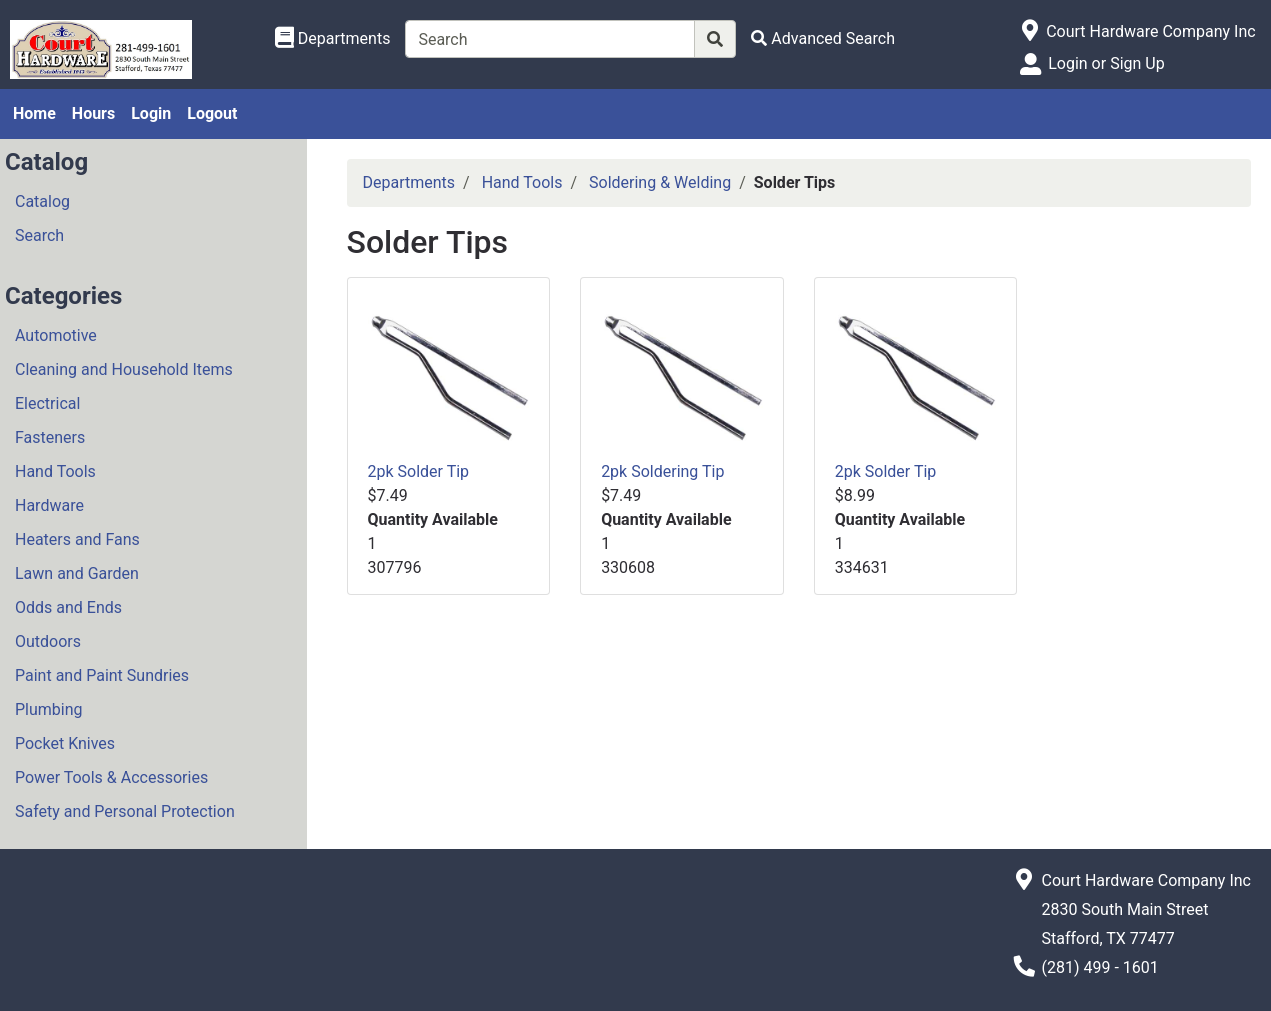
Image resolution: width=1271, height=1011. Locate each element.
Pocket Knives (65, 743)
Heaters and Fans (77, 539)
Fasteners (50, 437)
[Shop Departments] (333, 39)
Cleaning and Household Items (124, 369)
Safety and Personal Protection (125, 811)
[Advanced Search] (823, 38)
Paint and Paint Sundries (102, 675)
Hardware (49, 505)
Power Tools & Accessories (111, 777)
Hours (93, 113)
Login (151, 113)
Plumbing (49, 709)
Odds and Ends (68, 607)
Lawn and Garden (77, 573)
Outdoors (48, 641)
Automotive (56, 335)
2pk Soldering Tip (662, 471)
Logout (212, 113)
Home (34, 113)
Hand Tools (55, 471)
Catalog (42, 201)
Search (39, 235)
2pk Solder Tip (419, 471)
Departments (409, 182)
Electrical (47, 403)
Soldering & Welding (660, 182)
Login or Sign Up (1106, 63)
